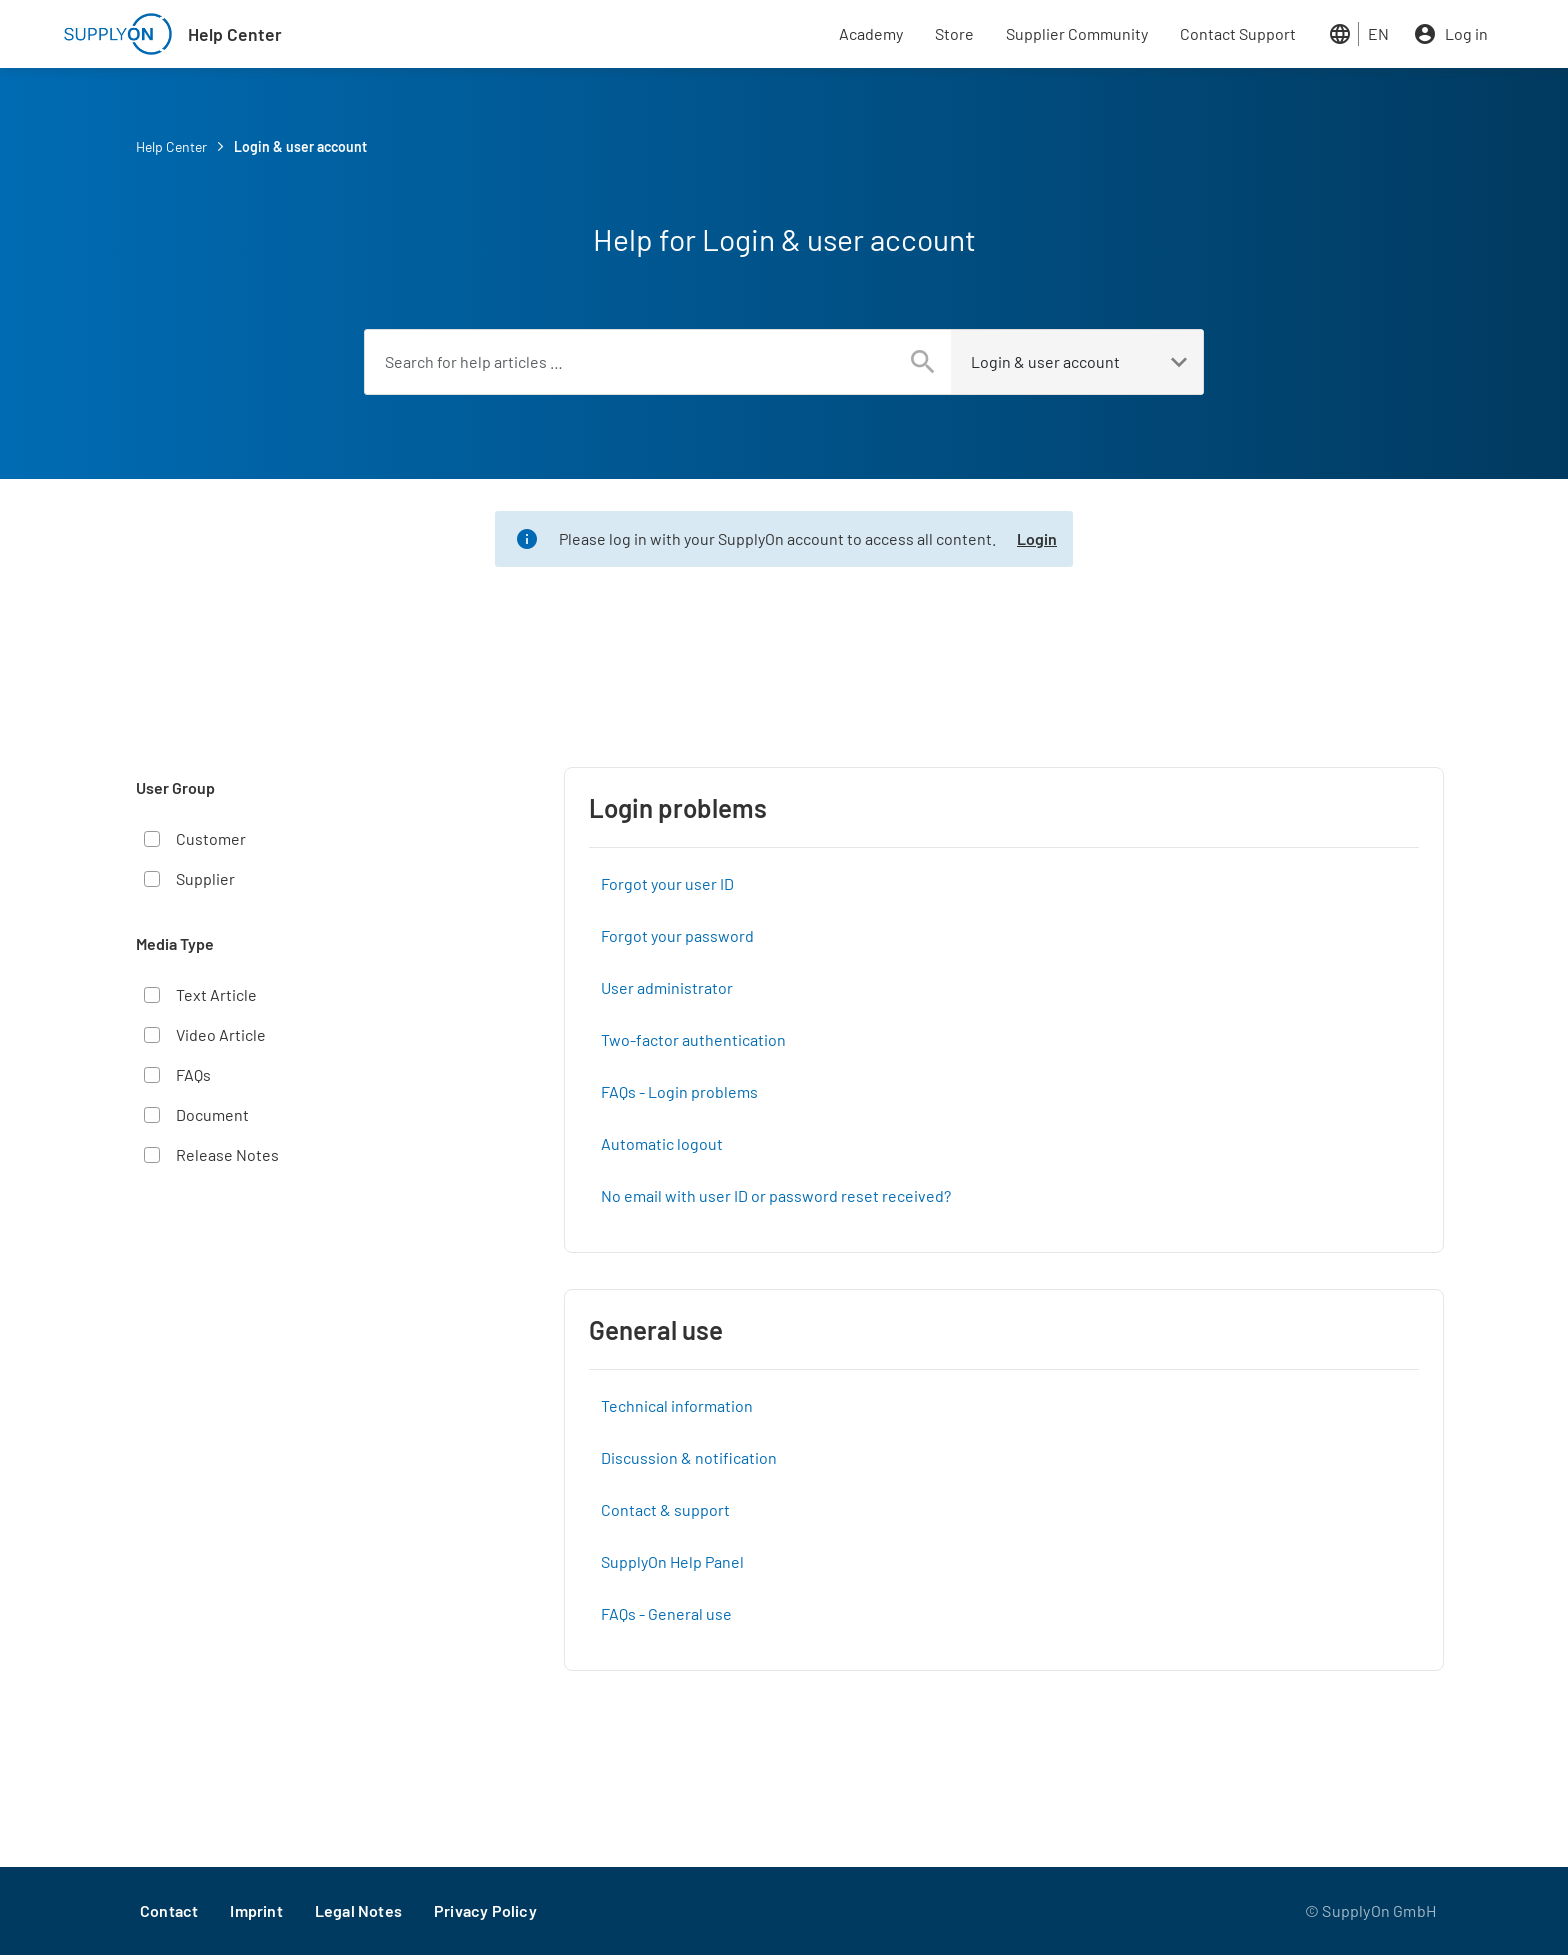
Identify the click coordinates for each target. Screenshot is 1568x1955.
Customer (211, 838)
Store (954, 33)
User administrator (667, 987)
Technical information (677, 1405)
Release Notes (227, 1154)
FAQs (193, 1074)
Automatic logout (662, 1143)
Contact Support (1238, 33)
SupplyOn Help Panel (672, 1561)
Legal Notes (358, 1910)
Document (212, 1114)
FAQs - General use (666, 1613)
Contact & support (665, 1509)
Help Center (235, 34)
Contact (169, 1910)
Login (1037, 538)
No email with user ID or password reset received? (776, 1195)
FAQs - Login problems (679, 1091)
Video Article (221, 1034)
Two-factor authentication (693, 1039)
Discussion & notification (689, 1457)
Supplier (205, 878)
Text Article (216, 994)
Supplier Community (1077, 33)
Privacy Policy (485, 1910)
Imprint (256, 1910)
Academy (871, 33)
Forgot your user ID (667, 883)
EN (1378, 33)
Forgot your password (677, 935)
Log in (1466, 33)
